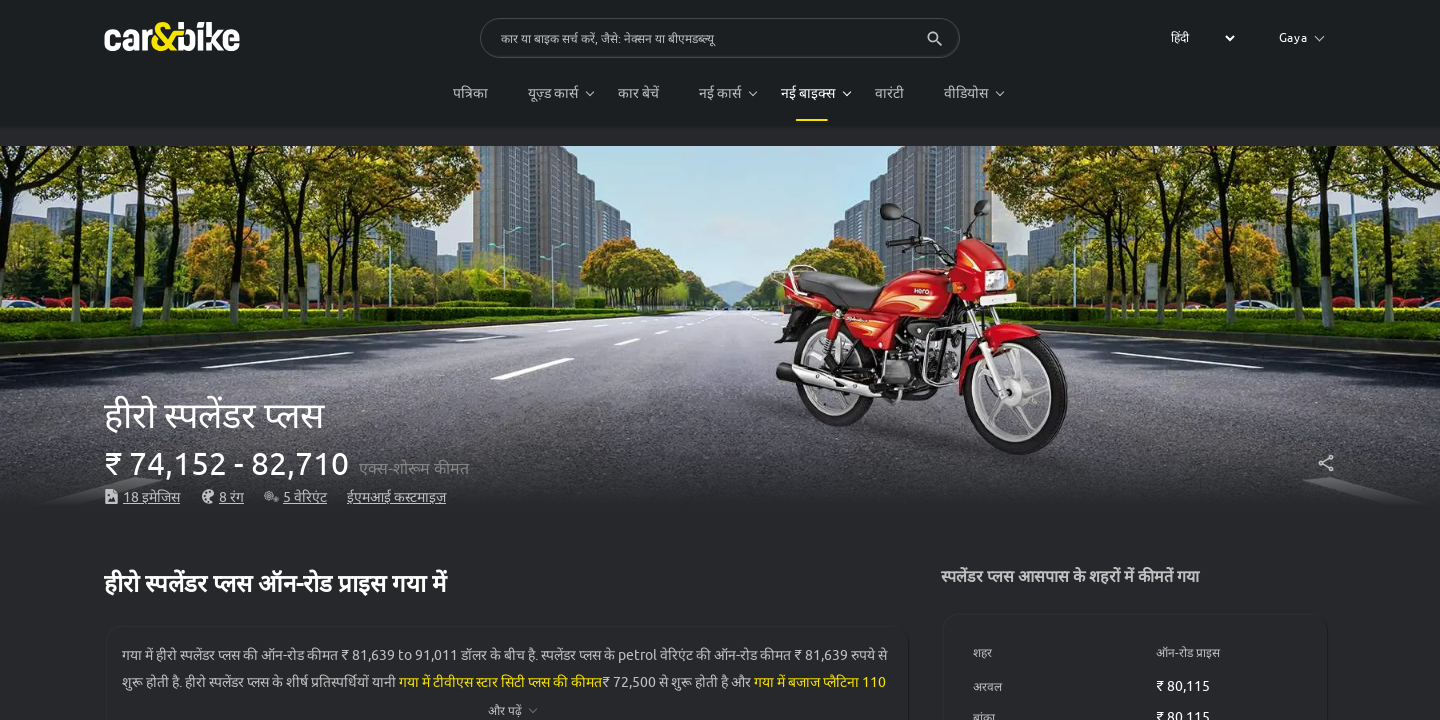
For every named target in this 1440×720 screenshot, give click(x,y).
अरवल (987, 686)
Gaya (1302, 37)
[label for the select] (1200, 38)
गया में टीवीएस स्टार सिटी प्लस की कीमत (500, 682)
